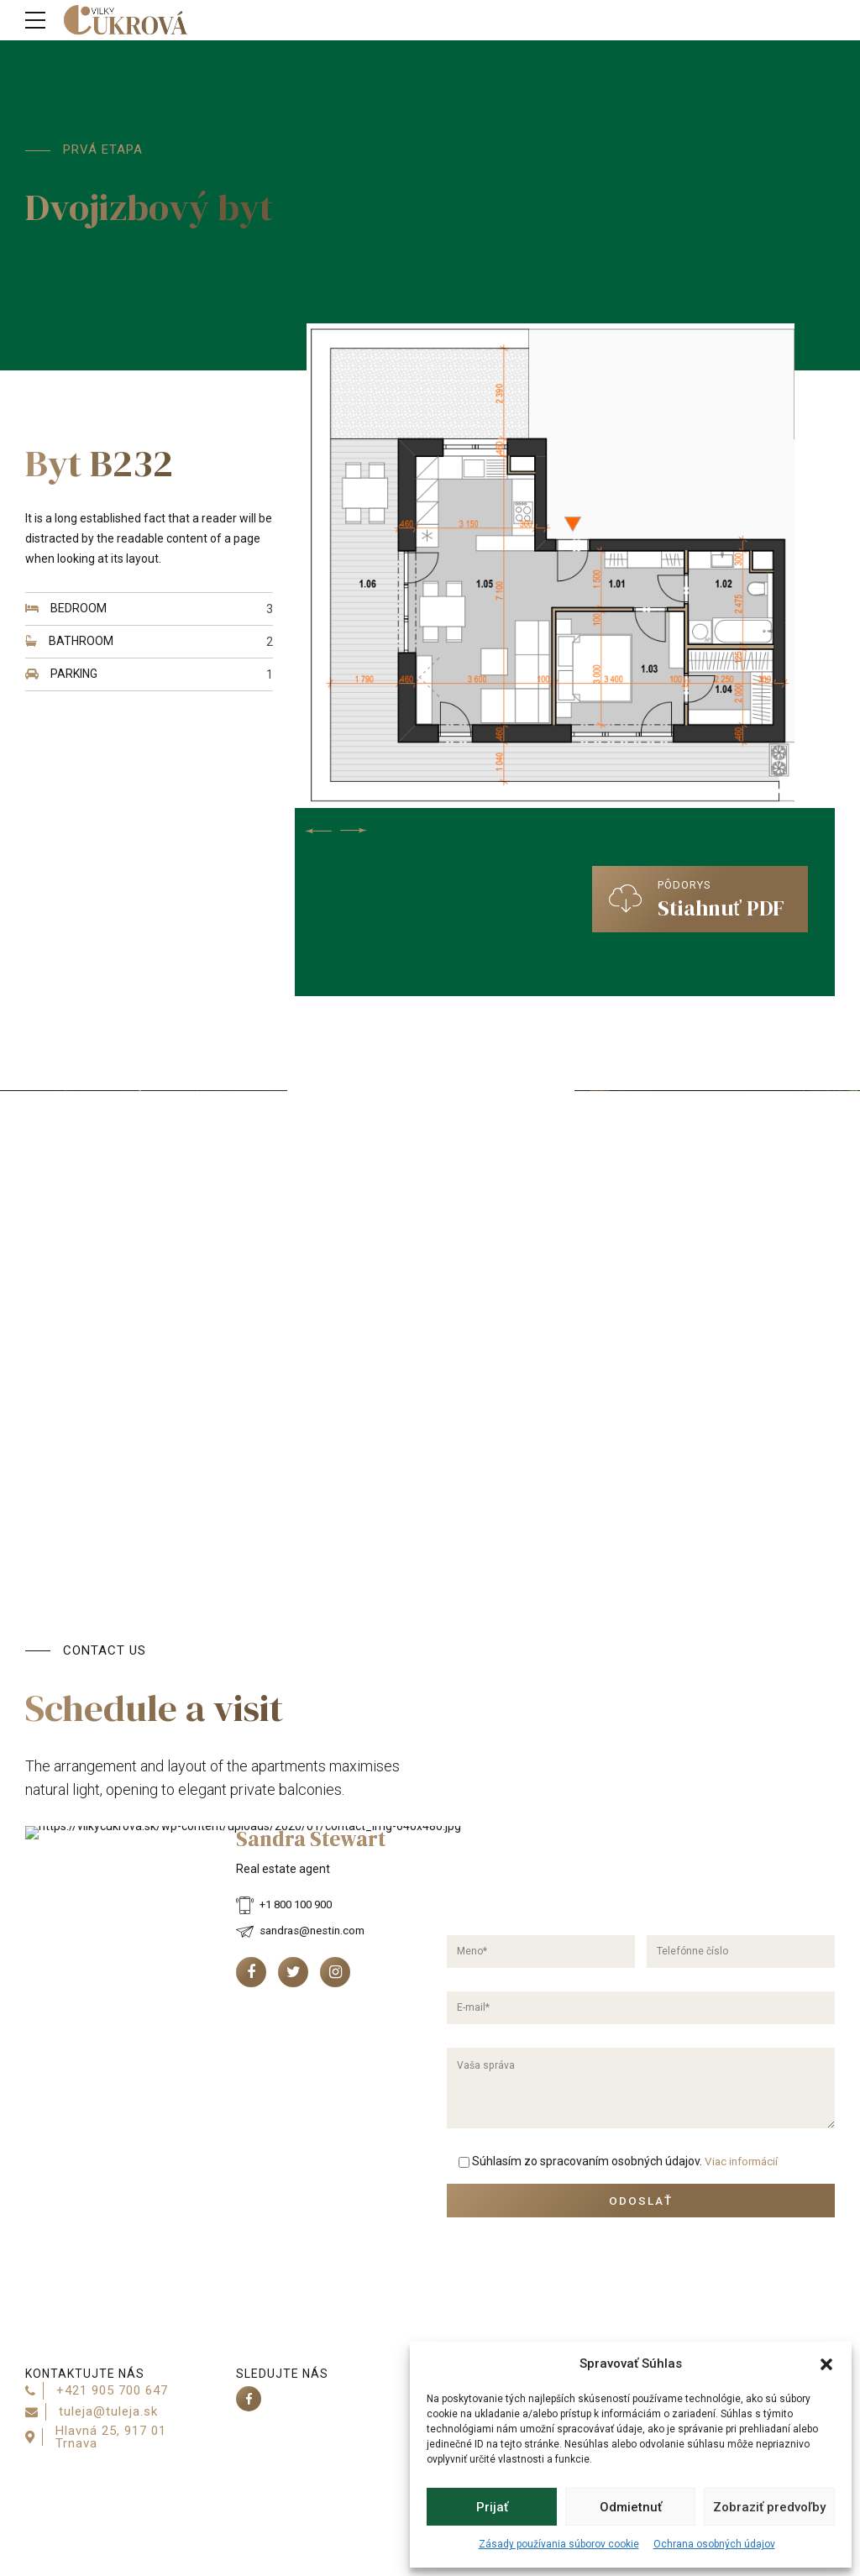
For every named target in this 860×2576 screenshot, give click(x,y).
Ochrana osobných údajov (714, 2544)
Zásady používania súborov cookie (559, 2544)
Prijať (492, 2507)
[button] (826, 2364)
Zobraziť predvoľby (769, 2507)
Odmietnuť (631, 2507)
